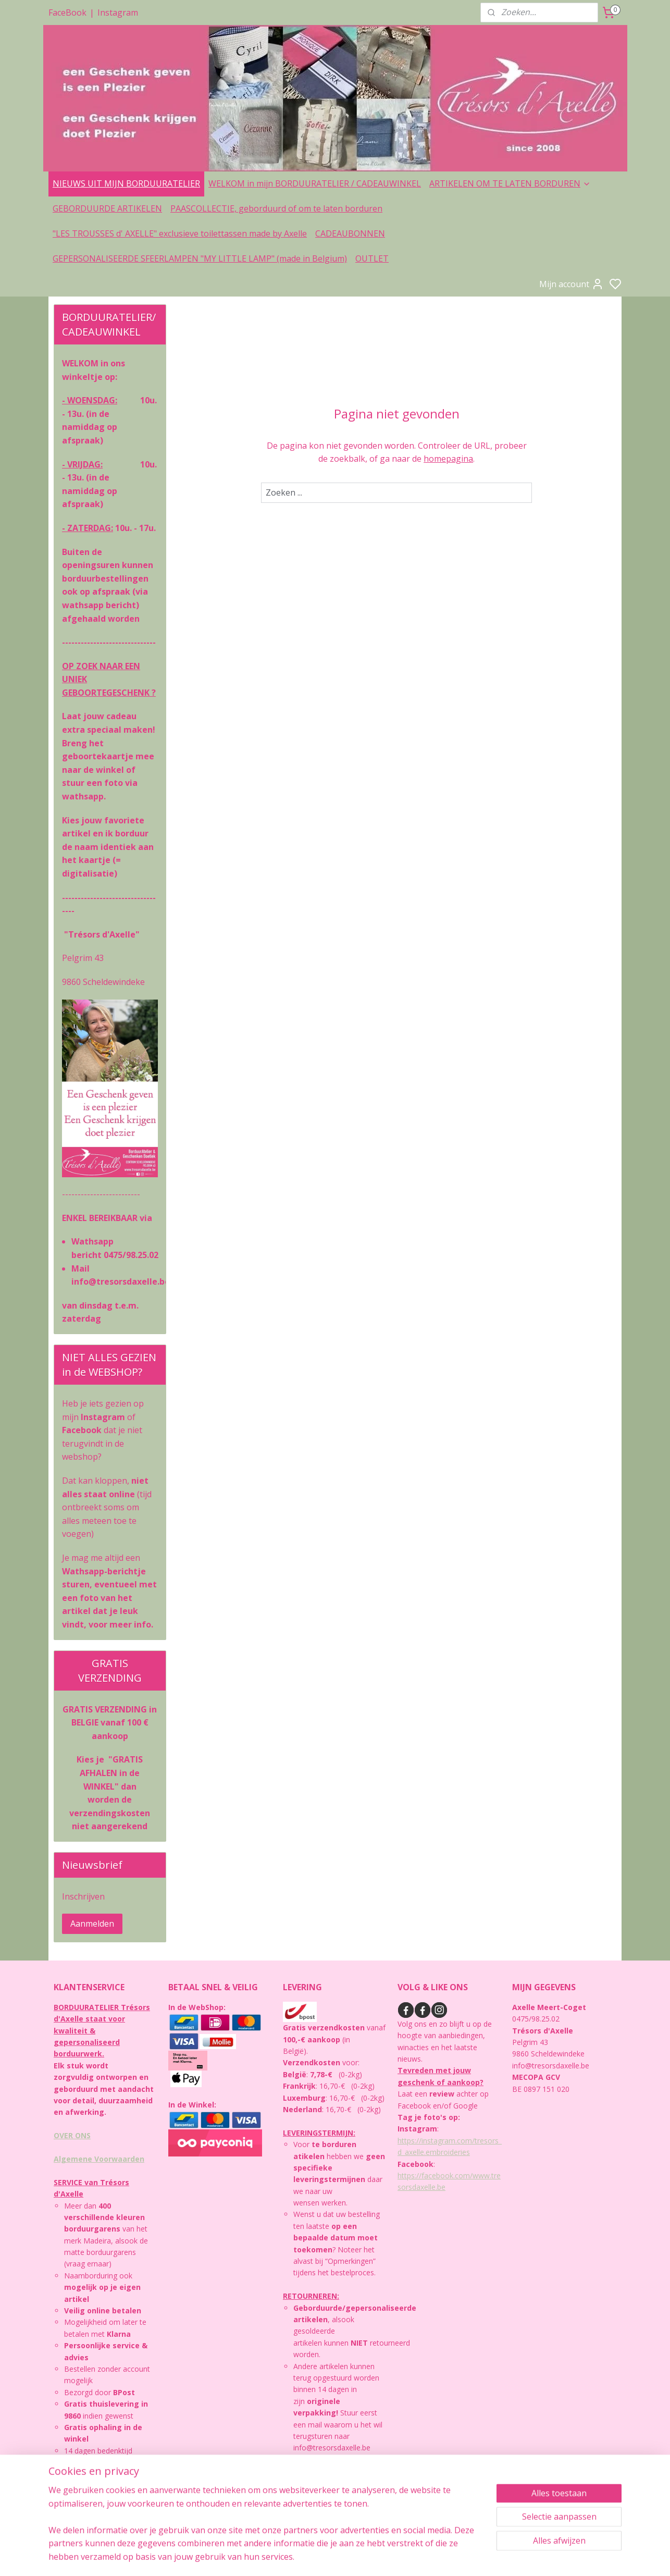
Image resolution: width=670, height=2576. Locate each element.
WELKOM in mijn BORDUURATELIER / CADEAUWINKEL (314, 183)
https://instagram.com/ (436, 2141)
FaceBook (67, 12)
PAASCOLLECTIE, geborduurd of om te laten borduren (276, 208)
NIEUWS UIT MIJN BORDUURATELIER (126, 183)
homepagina (448, 458)
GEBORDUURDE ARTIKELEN (107, 208)
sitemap (373, 2557)
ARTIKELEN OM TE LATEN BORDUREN (510, 183)
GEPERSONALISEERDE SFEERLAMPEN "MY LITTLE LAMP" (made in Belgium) (200, 258)
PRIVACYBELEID (86, 2498)
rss (395, 2557)
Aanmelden (92, 1923)
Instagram (117, 12)
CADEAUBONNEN (350, 233)
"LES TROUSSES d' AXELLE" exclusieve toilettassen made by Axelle (180, 233)
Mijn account (571, 284)
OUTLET (372, 258)
